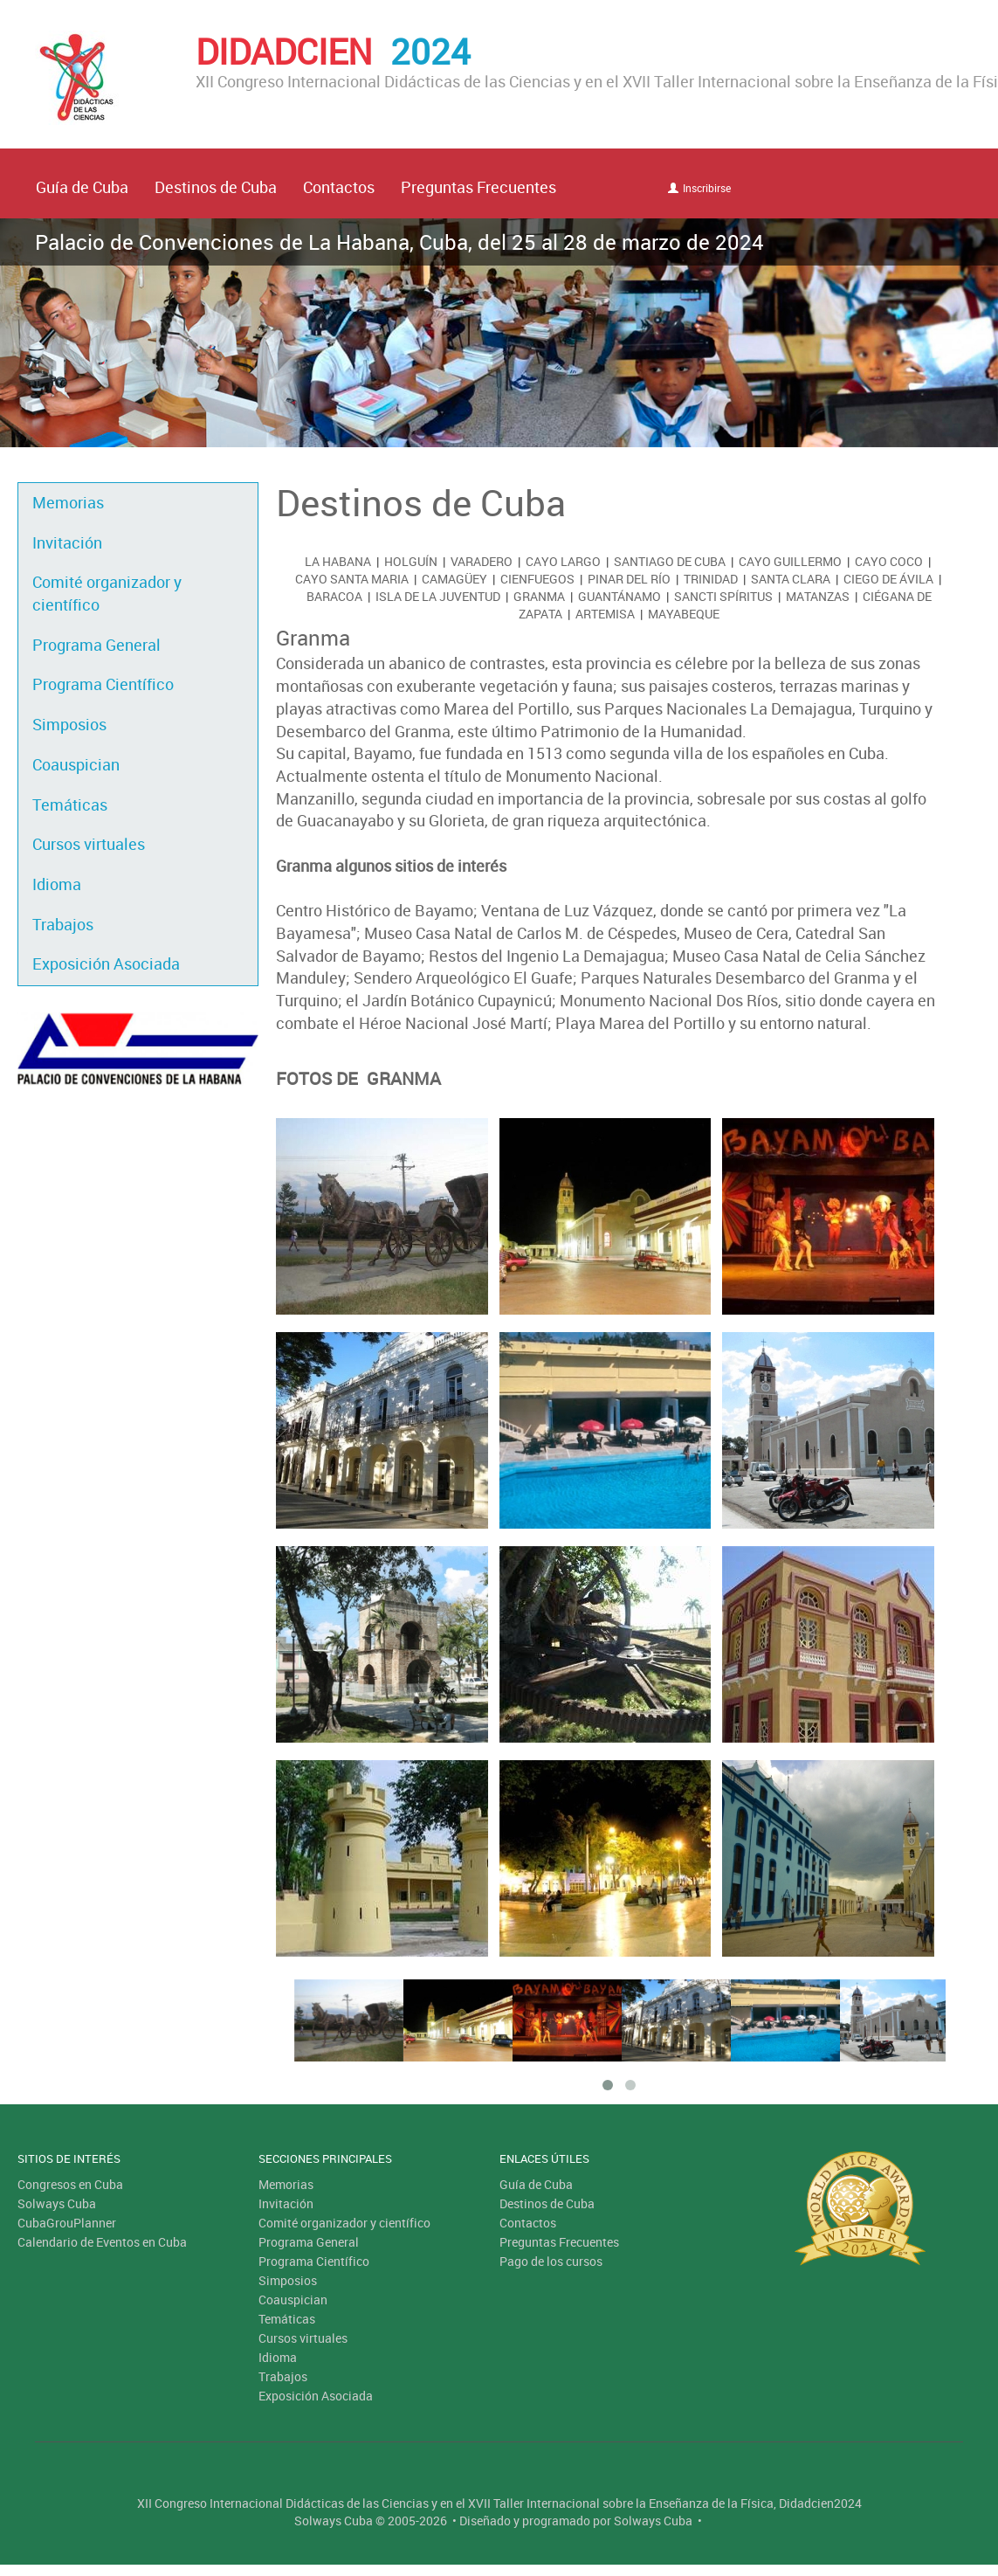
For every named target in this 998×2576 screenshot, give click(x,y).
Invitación (67, 542)
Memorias (68, 502)
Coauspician (76, 764)
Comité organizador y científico (107, 593)
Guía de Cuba (82, 186)
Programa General (96, 644)
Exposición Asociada (106, 963)
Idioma (56, 884)
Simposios (69, 724)
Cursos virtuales (88, 843)
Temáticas (69, 804)
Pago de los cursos (550, 2261)
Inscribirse (699, 188)
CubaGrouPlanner (66, 2222)
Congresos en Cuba (70, 2184)
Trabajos (62, 924)
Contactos (339, 186)
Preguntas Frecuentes (478, 186)
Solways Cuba (56, 2203)
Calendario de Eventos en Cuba (102, 2242)
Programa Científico (103, 683)
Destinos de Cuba (216, 186)
